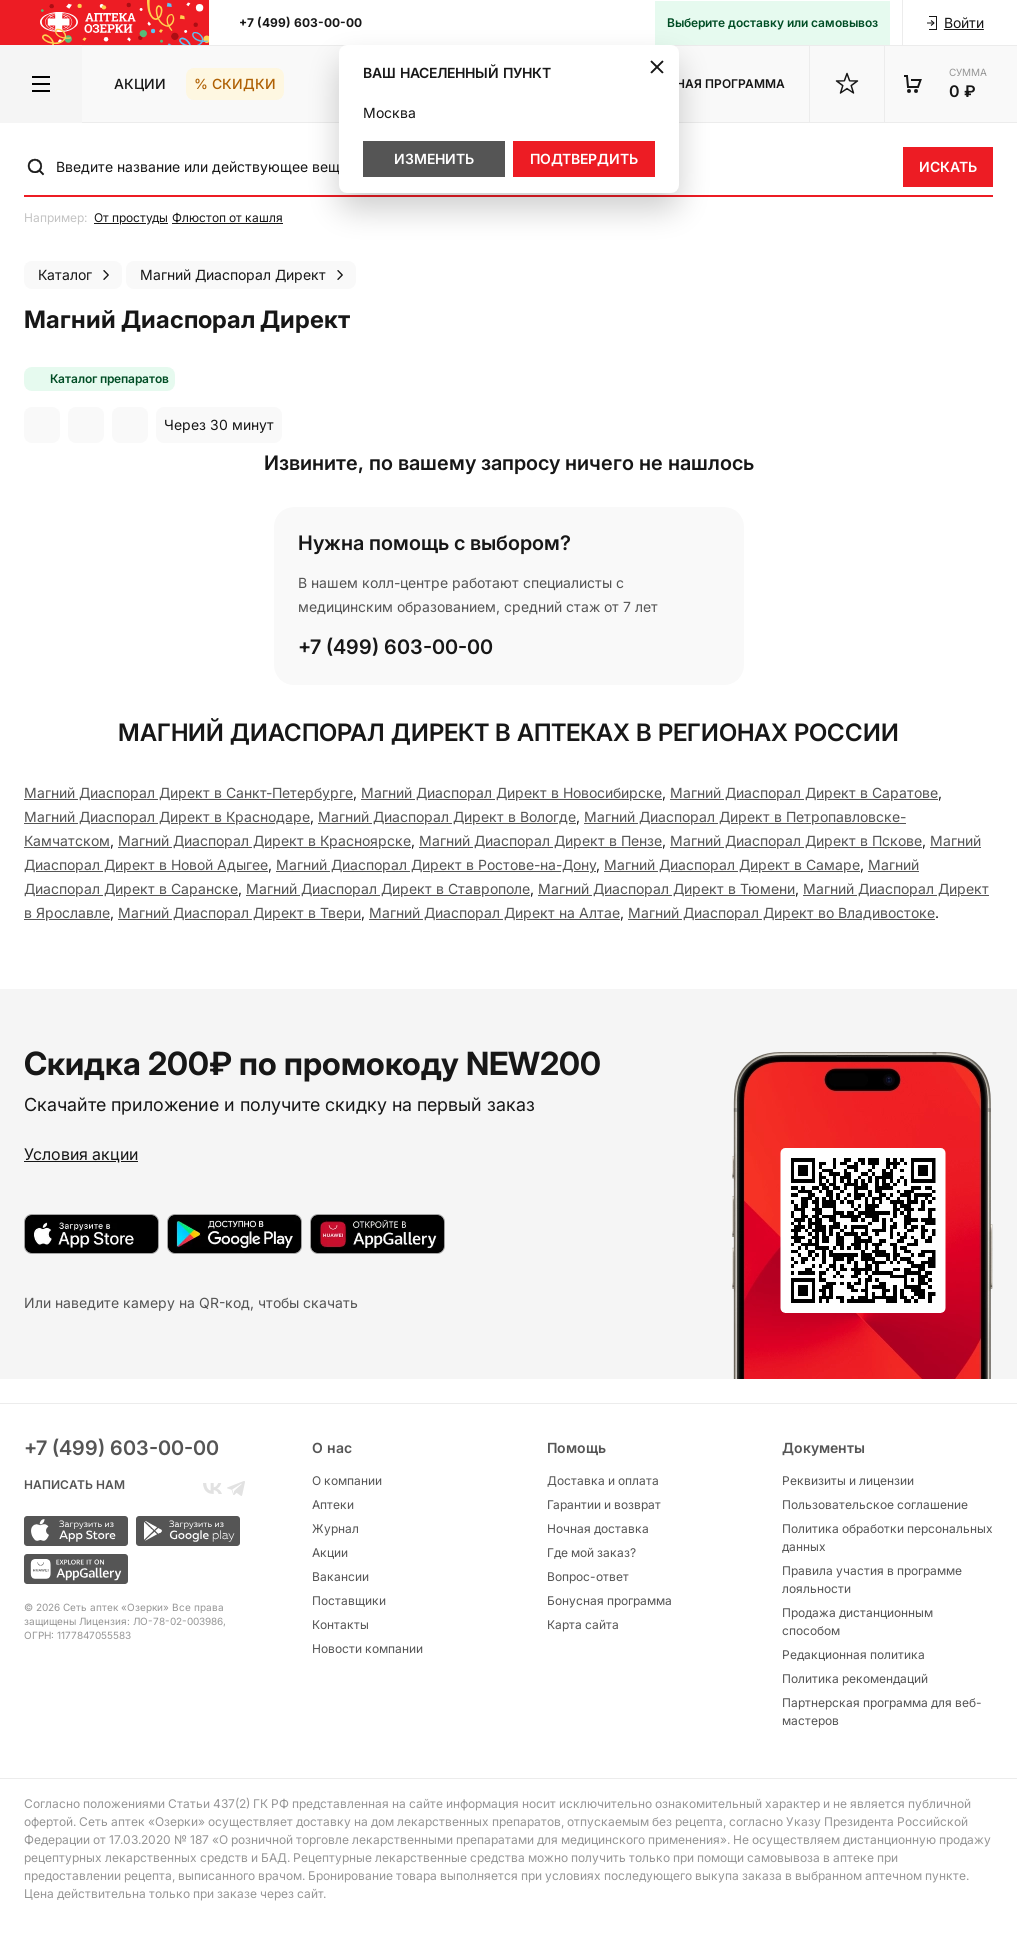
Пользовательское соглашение (875, 1504)
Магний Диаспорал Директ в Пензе (540, 840)
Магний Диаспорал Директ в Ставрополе (388, 888)
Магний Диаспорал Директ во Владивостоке (781, 912)
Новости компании (367, 1648)
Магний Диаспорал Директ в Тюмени (666, 888)
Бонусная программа (609, 1600)
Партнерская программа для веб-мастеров (882, 1711)
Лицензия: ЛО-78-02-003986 (151, 1621)
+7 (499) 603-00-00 (300, 22)
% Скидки (235, 83)
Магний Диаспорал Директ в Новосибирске (511, 792)
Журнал (335, 1528)
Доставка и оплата (603, 1480)
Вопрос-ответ (588, 1576)
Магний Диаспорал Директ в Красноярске (264, 840)
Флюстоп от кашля (227, 217)
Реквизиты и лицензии (848, 1480)
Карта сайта (583, 1624)
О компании (347, 1480)
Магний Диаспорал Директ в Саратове (804, 792)
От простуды (131, 217)
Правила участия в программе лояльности (872, 1579)
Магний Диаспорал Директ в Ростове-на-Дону (436, 864)
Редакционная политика (853, 1654)
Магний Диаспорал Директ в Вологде (447, 816)
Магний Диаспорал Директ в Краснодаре (167, 816)
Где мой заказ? (591, 1552)
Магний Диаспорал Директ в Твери (239, 912)
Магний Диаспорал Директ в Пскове (796, 840)
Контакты (340, 1624)
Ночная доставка (598, 1528)
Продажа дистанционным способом (857, 1621)
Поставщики (349, 1600)
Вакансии (340, 1576)
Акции (140, 83)
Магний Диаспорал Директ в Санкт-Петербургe (188, 792)
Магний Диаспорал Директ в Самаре (732, 864)
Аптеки (333, 1504)
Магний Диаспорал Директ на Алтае (494, 912)
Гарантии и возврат (604, 1504)
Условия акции (81, 1154)
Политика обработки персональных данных (887, 1537)
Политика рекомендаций (855, 1678)
